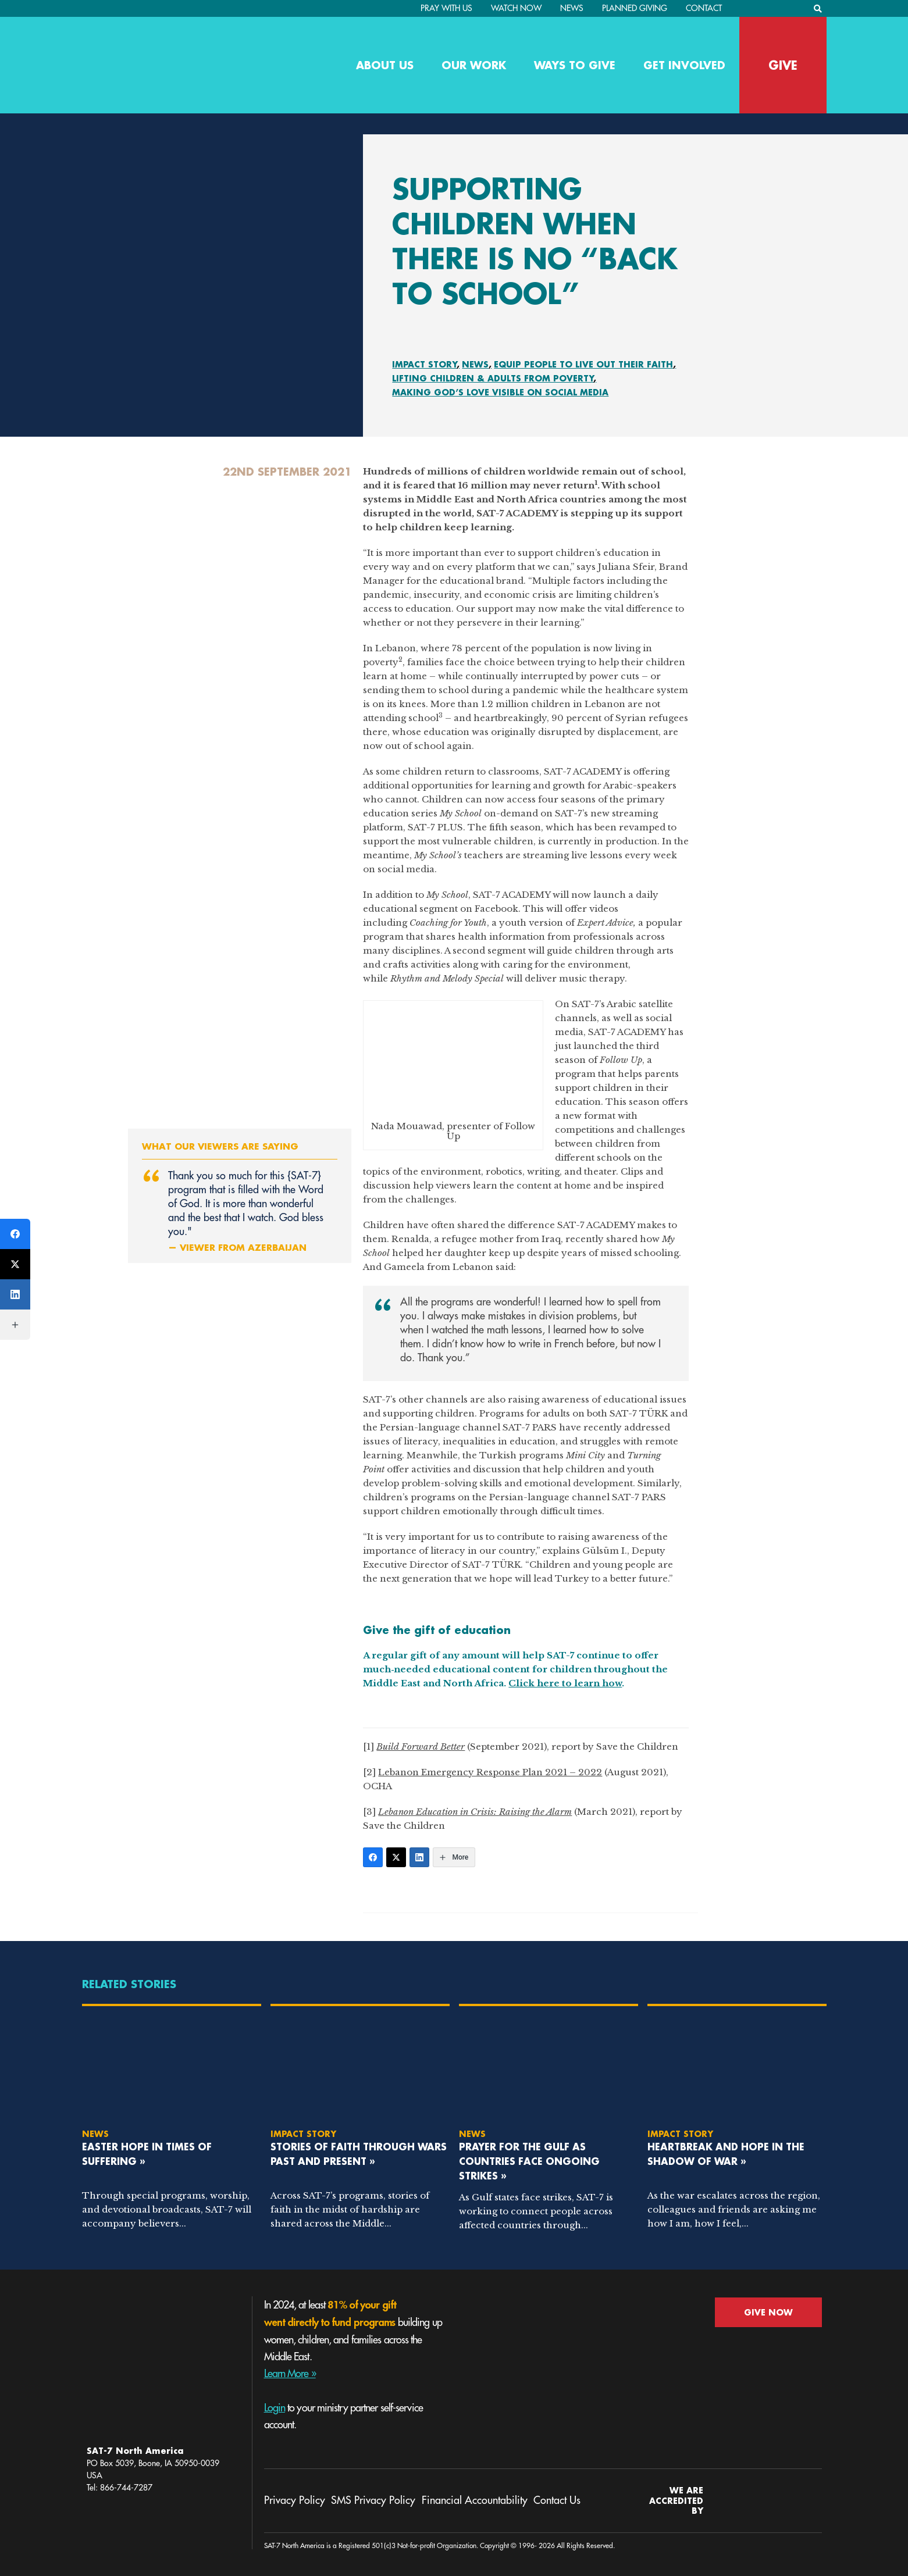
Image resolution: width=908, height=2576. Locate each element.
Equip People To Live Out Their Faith (583, 364)
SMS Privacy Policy (373, 2500)
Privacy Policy (294, 2500)
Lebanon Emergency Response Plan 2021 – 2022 (490, 1772)
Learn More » (290, 2373)
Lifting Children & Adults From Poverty (493, 378)
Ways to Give (574, 65)
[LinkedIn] (419, 1857)
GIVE (782, 65)
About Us (385, 65)
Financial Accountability (475, 2500)
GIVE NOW (768, 2312)
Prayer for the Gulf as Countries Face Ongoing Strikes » (529, 2161)
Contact (704, 8)
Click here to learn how (565, 1683)
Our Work (473, 65)
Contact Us (557, 2500)
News (571, 8)
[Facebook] (373, 1857)
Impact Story (424, 364)
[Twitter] (396, 1857)
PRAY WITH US (446, 8)
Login (275, 2408)
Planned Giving (634, 8)
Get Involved (684, 65)
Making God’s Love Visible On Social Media (500, 392)
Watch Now (516, 8)
